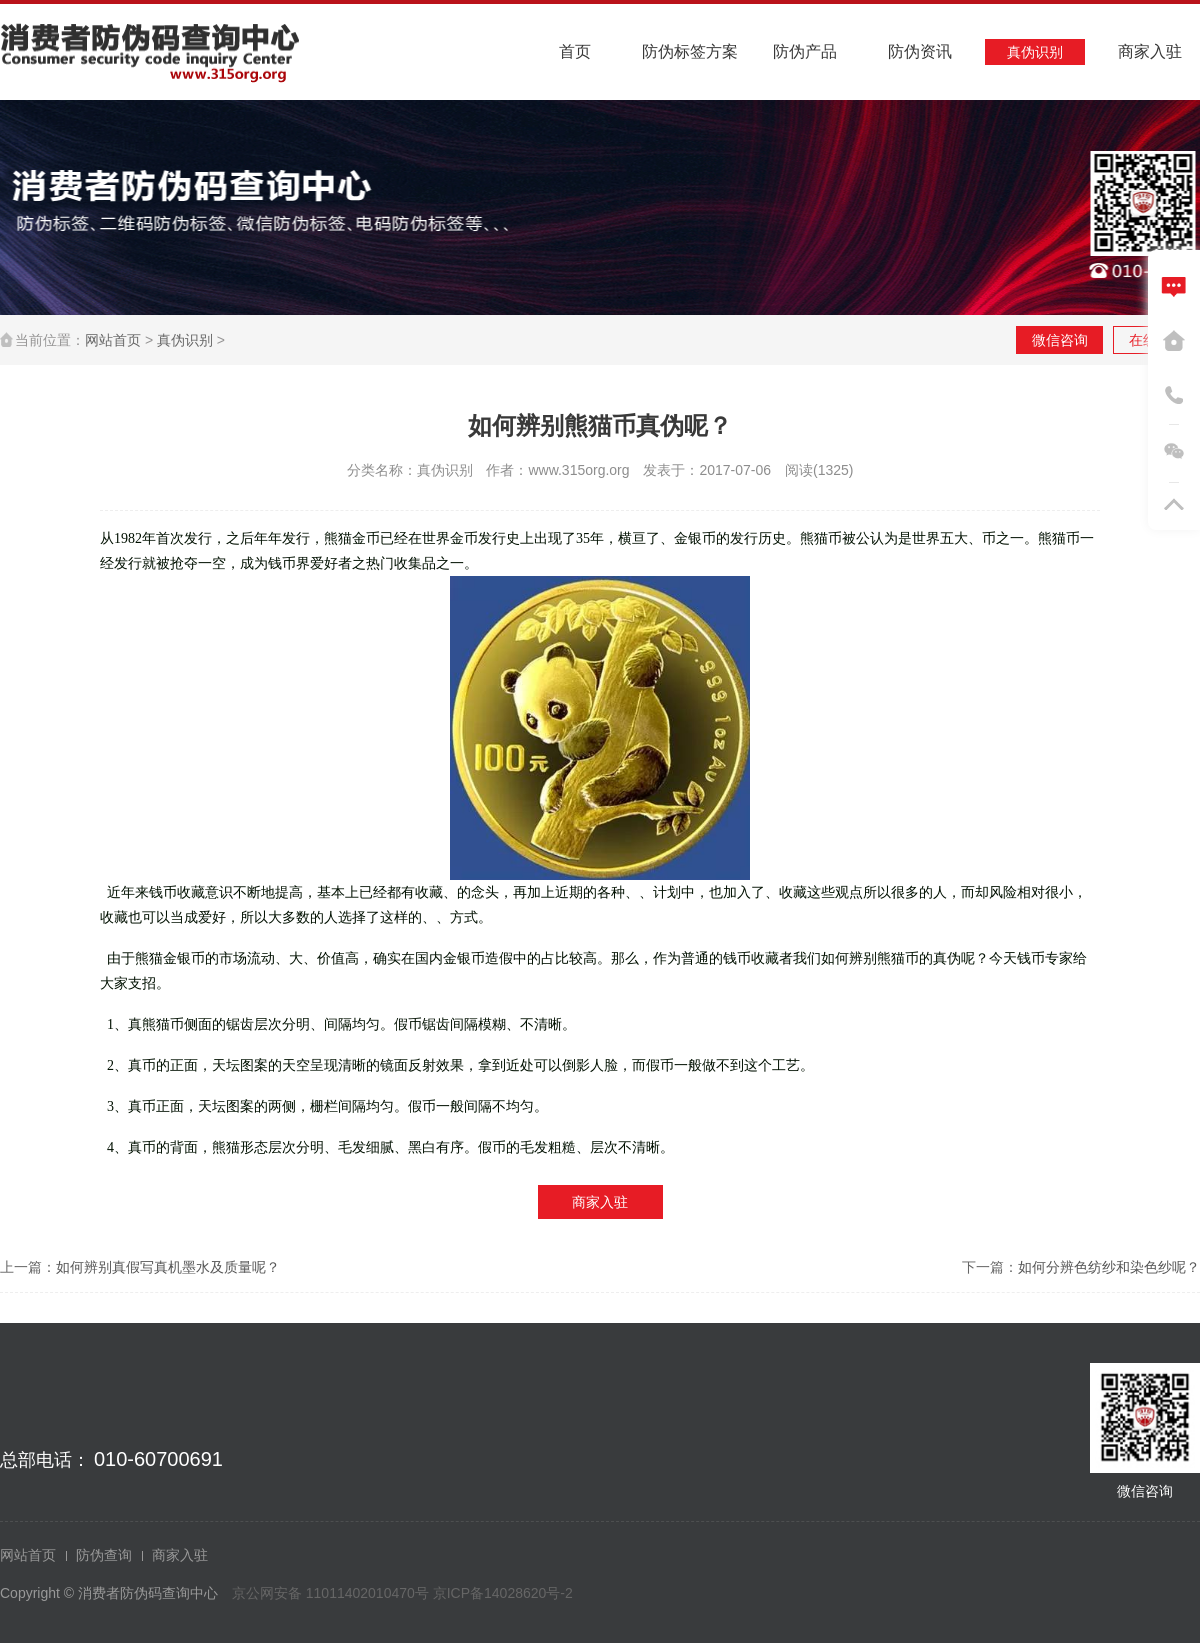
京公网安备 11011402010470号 (332, 1593)
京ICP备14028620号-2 (503, 1593)
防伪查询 (104, 1555)
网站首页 (113, 340)
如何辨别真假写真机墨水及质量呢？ (168, 1267)
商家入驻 (600, 1202)
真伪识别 (185, 340)
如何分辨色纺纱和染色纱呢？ (1109, 1267)
